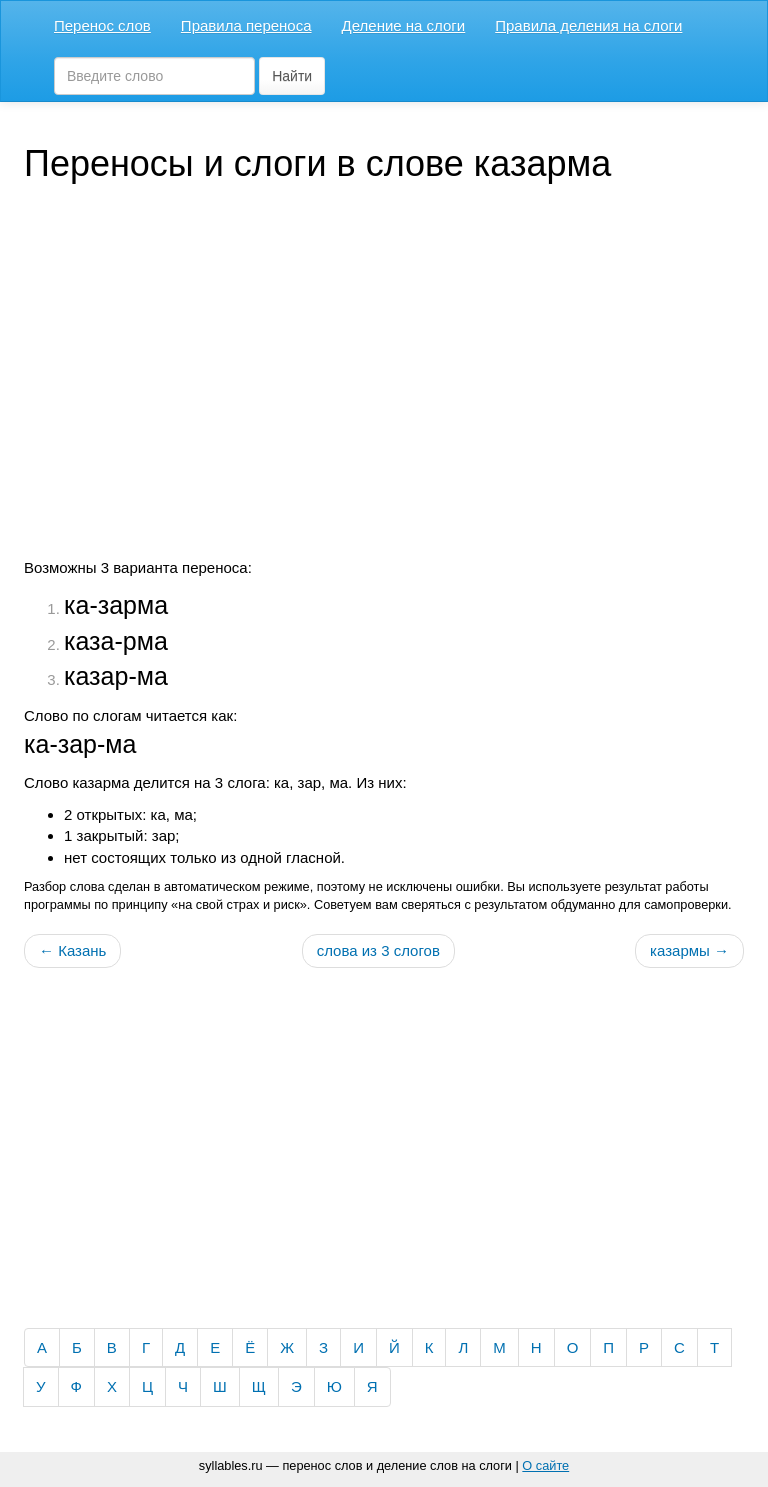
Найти (292, 76)
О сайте (545, 1465)
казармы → (689, 950)
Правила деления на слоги (588, 25)
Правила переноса (246, 25)
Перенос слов (102, 25)
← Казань (72, 950)
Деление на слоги (404, 25)
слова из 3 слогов (378, 950)
